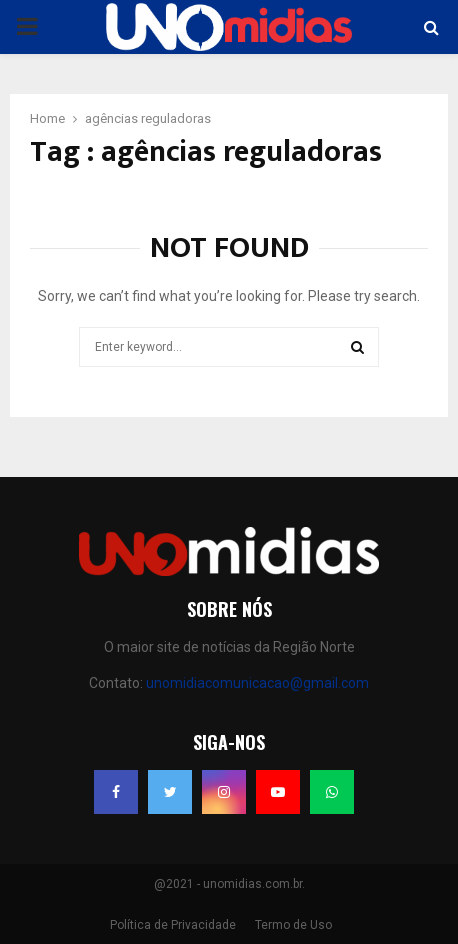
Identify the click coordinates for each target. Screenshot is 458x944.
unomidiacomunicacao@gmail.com (257, 683)
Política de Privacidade (173, 925)
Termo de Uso (293, 925)
